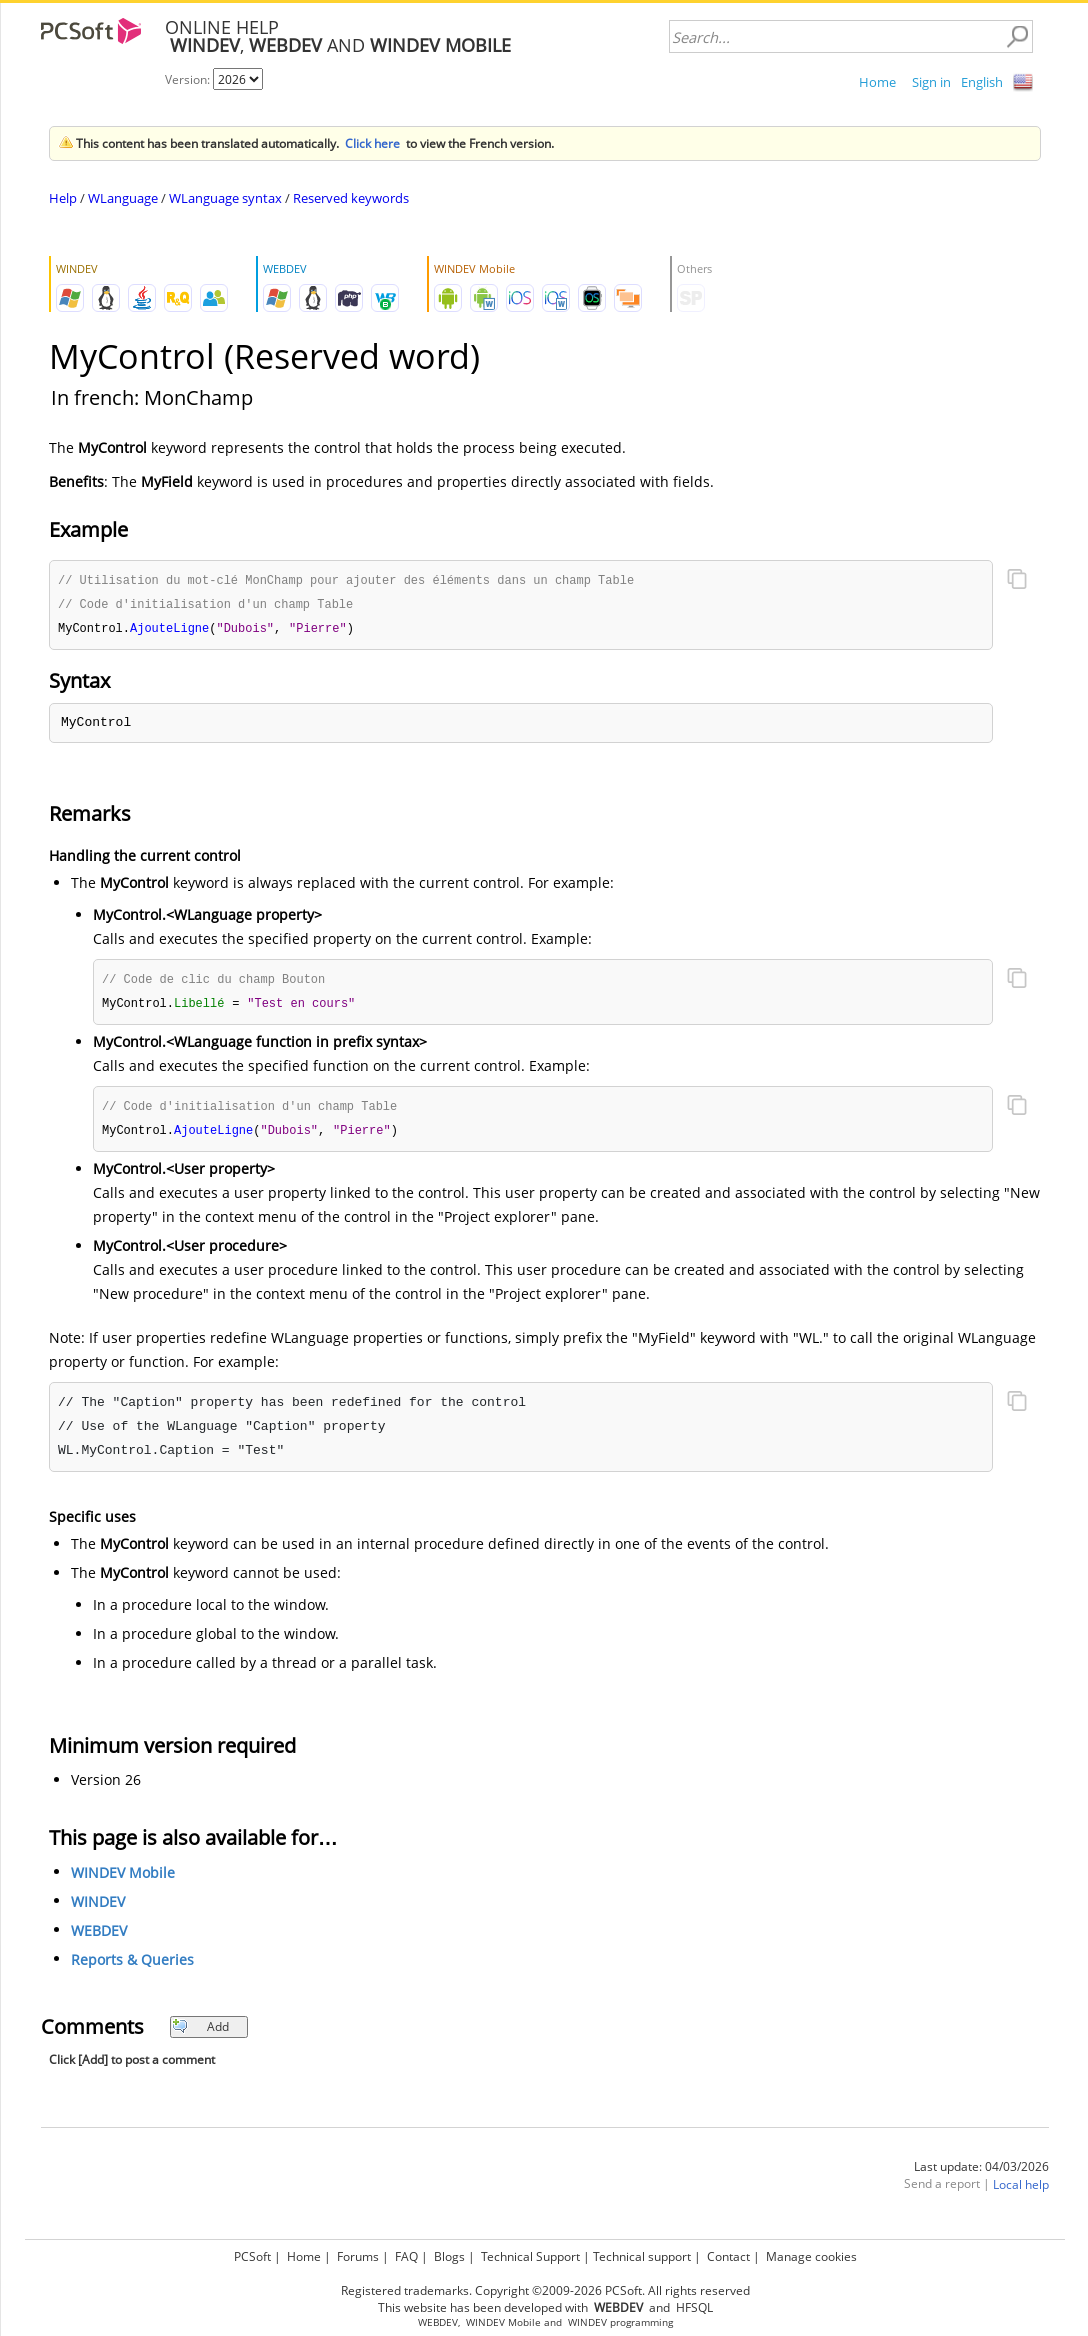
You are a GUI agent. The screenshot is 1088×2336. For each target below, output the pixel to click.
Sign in (931, 82)
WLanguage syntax (225, 198)
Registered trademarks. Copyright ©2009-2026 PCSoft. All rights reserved (545, 2290)
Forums (358, 2256)
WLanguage (123, 198)
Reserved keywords (351, 198)
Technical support (642, 2256)
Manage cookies (811, 2256)
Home (877, 82)
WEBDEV (99, 1937)
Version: (189, 79)
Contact (728, 2256)
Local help (1021, 2191)
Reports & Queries (132, 1966)
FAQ (406, 2256)
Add (200, 2033)
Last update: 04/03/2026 (981, 2173)
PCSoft (252, 2256)
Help (63, 198)
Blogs (449, 2256)
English (982, 82)
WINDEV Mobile (123, 1879)
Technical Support (530, 2256)
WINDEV (98, 1908)
